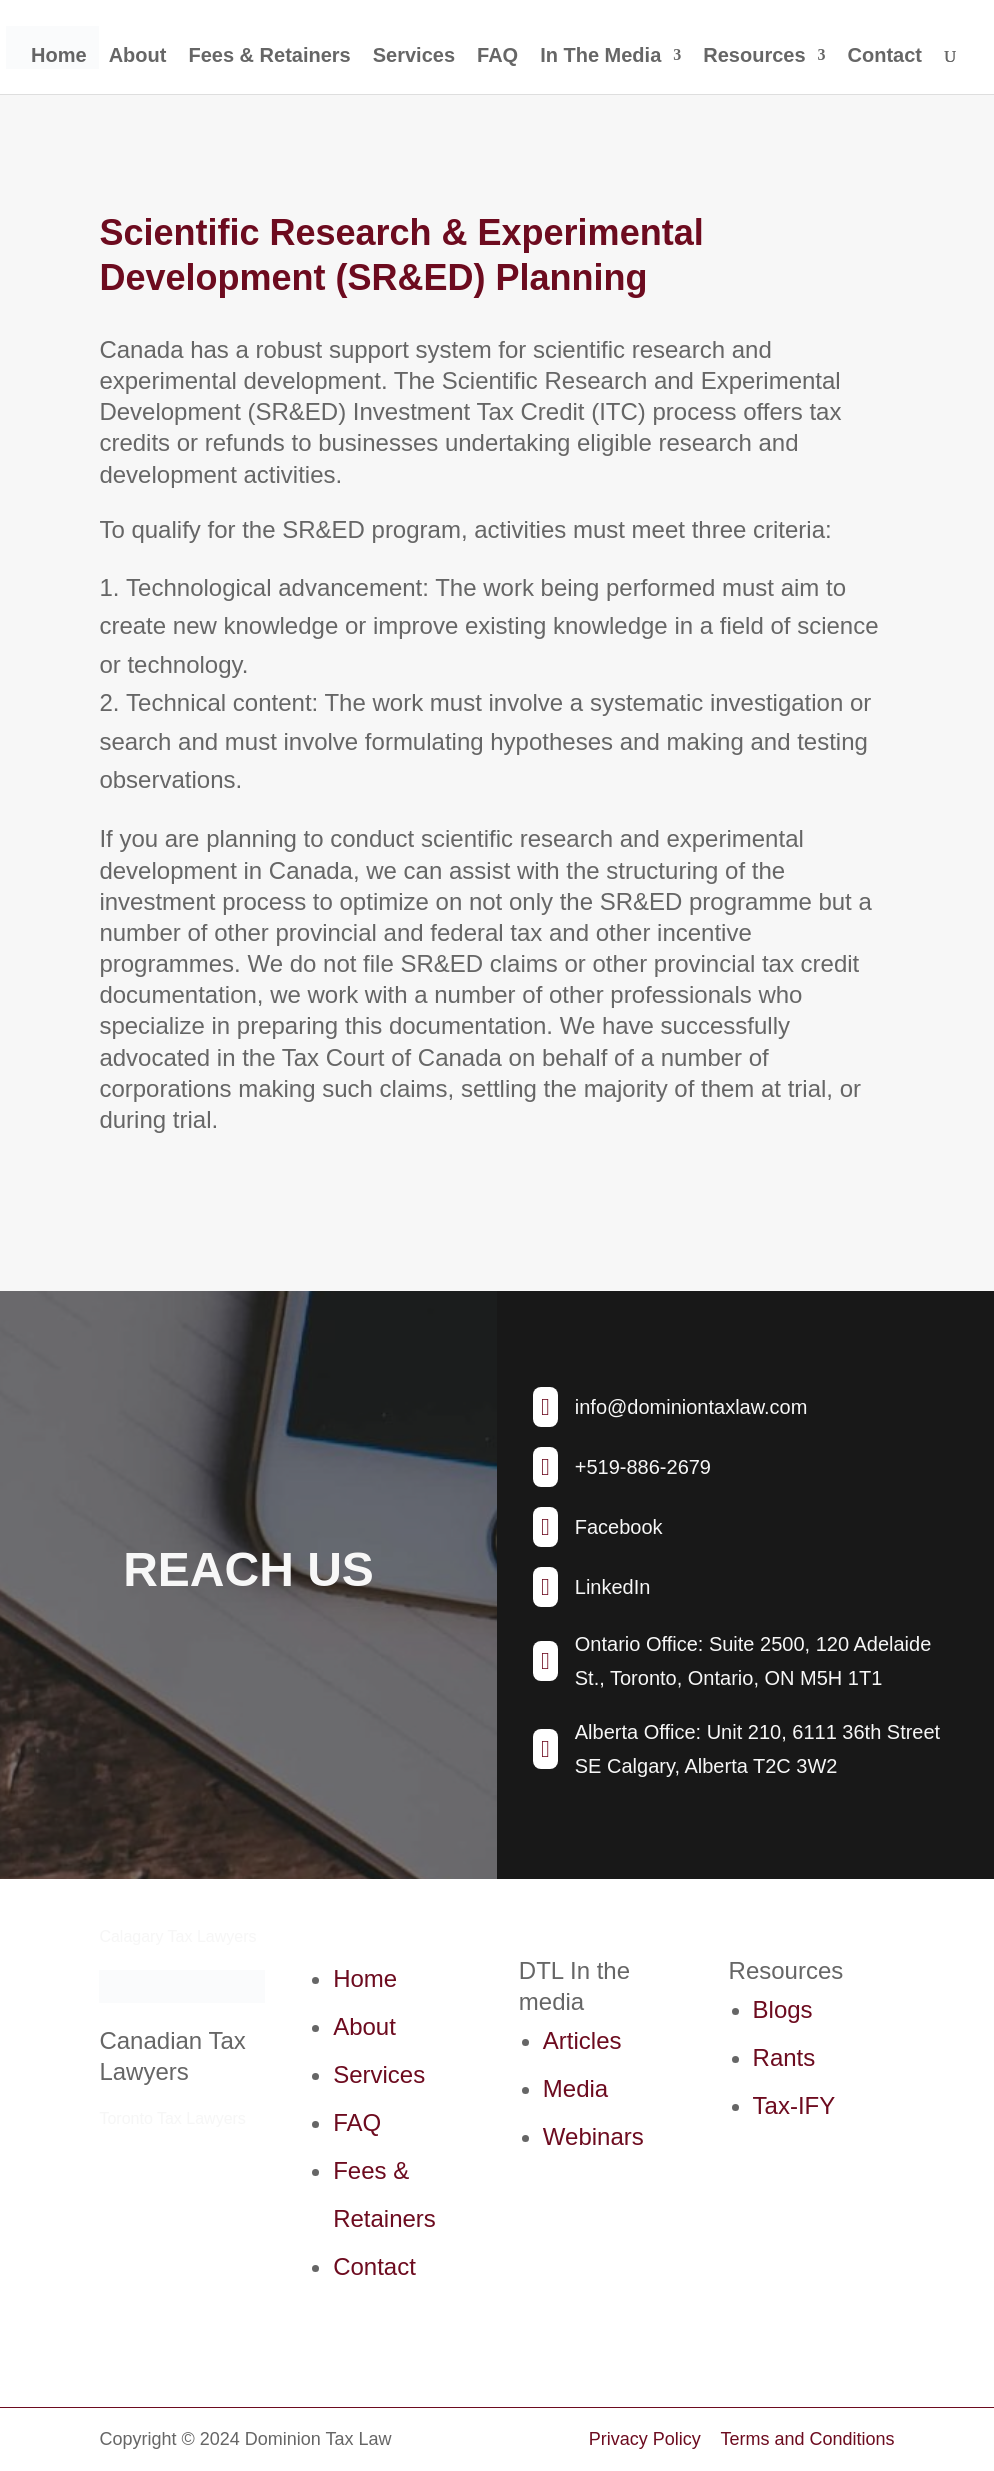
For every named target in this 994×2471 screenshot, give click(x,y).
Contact (885, 57)
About (138, 57)
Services (414, 57)
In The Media (600, 57)
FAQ (497, 57)
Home (59, 57)
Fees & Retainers (269, 57)
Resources (754, 57)
